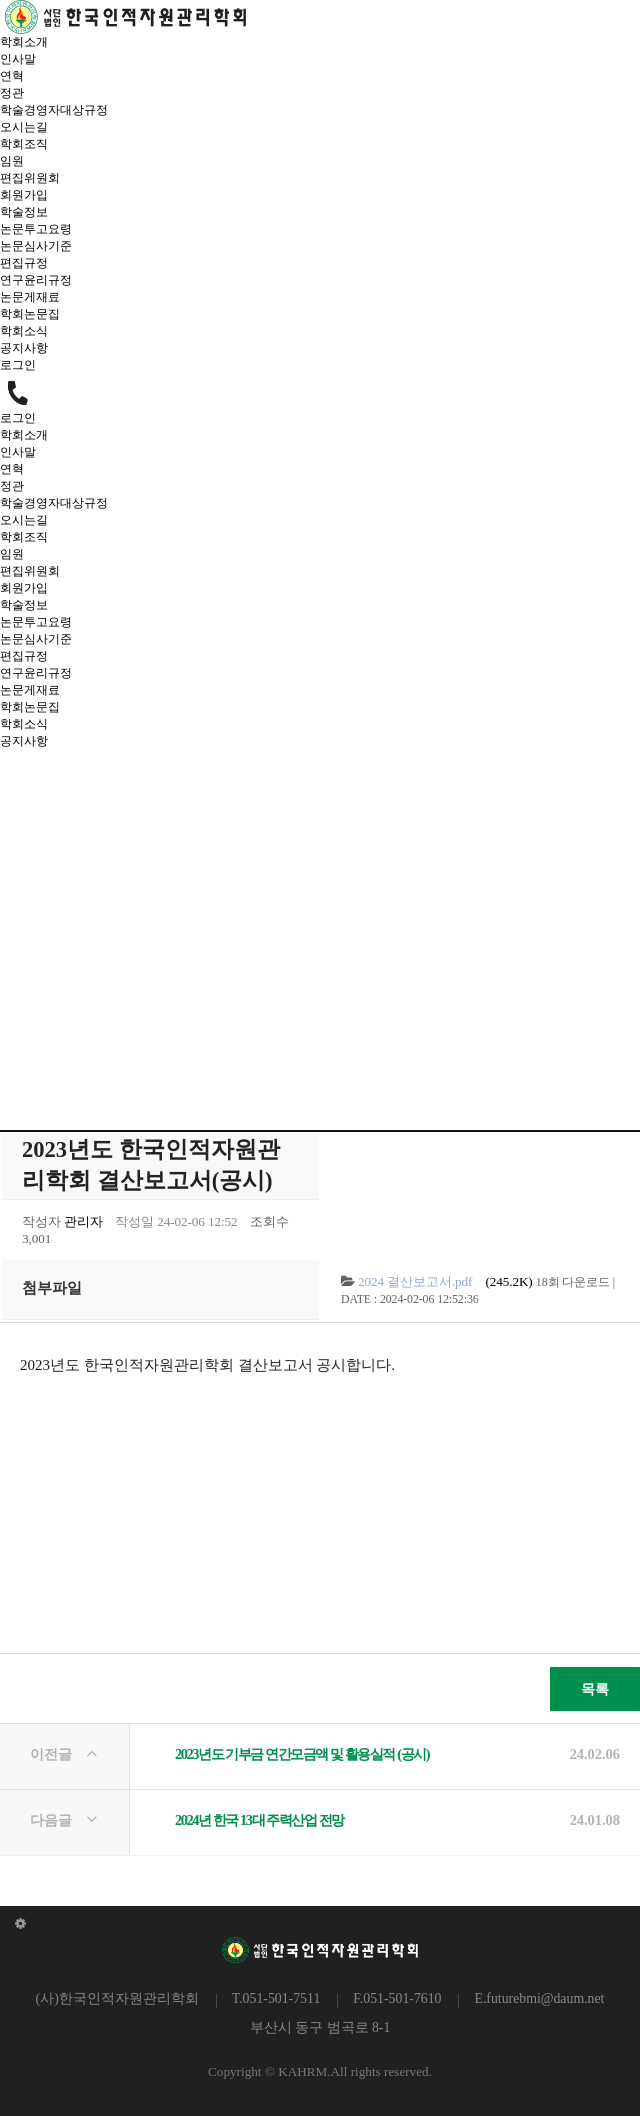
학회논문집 (30, 314)
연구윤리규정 (36, 280)
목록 (579, 1682)
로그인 (18, 365)
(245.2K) (447, 1281)
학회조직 (24, 144)
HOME (208, 1028)
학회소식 (24, 331)
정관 (12, 93)
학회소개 (24, 42)
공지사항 (24, 348)
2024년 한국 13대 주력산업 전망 (259, 1820)
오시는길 (24, 127)
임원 (12, 161)
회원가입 (24, 195)
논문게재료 (30, 297)
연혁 (12, 76)
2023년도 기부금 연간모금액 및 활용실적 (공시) (302, 1754)
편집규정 (24, 263)
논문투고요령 (36, 229)
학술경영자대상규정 (54, 110)
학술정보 (24, 212)
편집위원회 (30, 178)
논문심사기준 (36, 246)
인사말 (18, 59)
